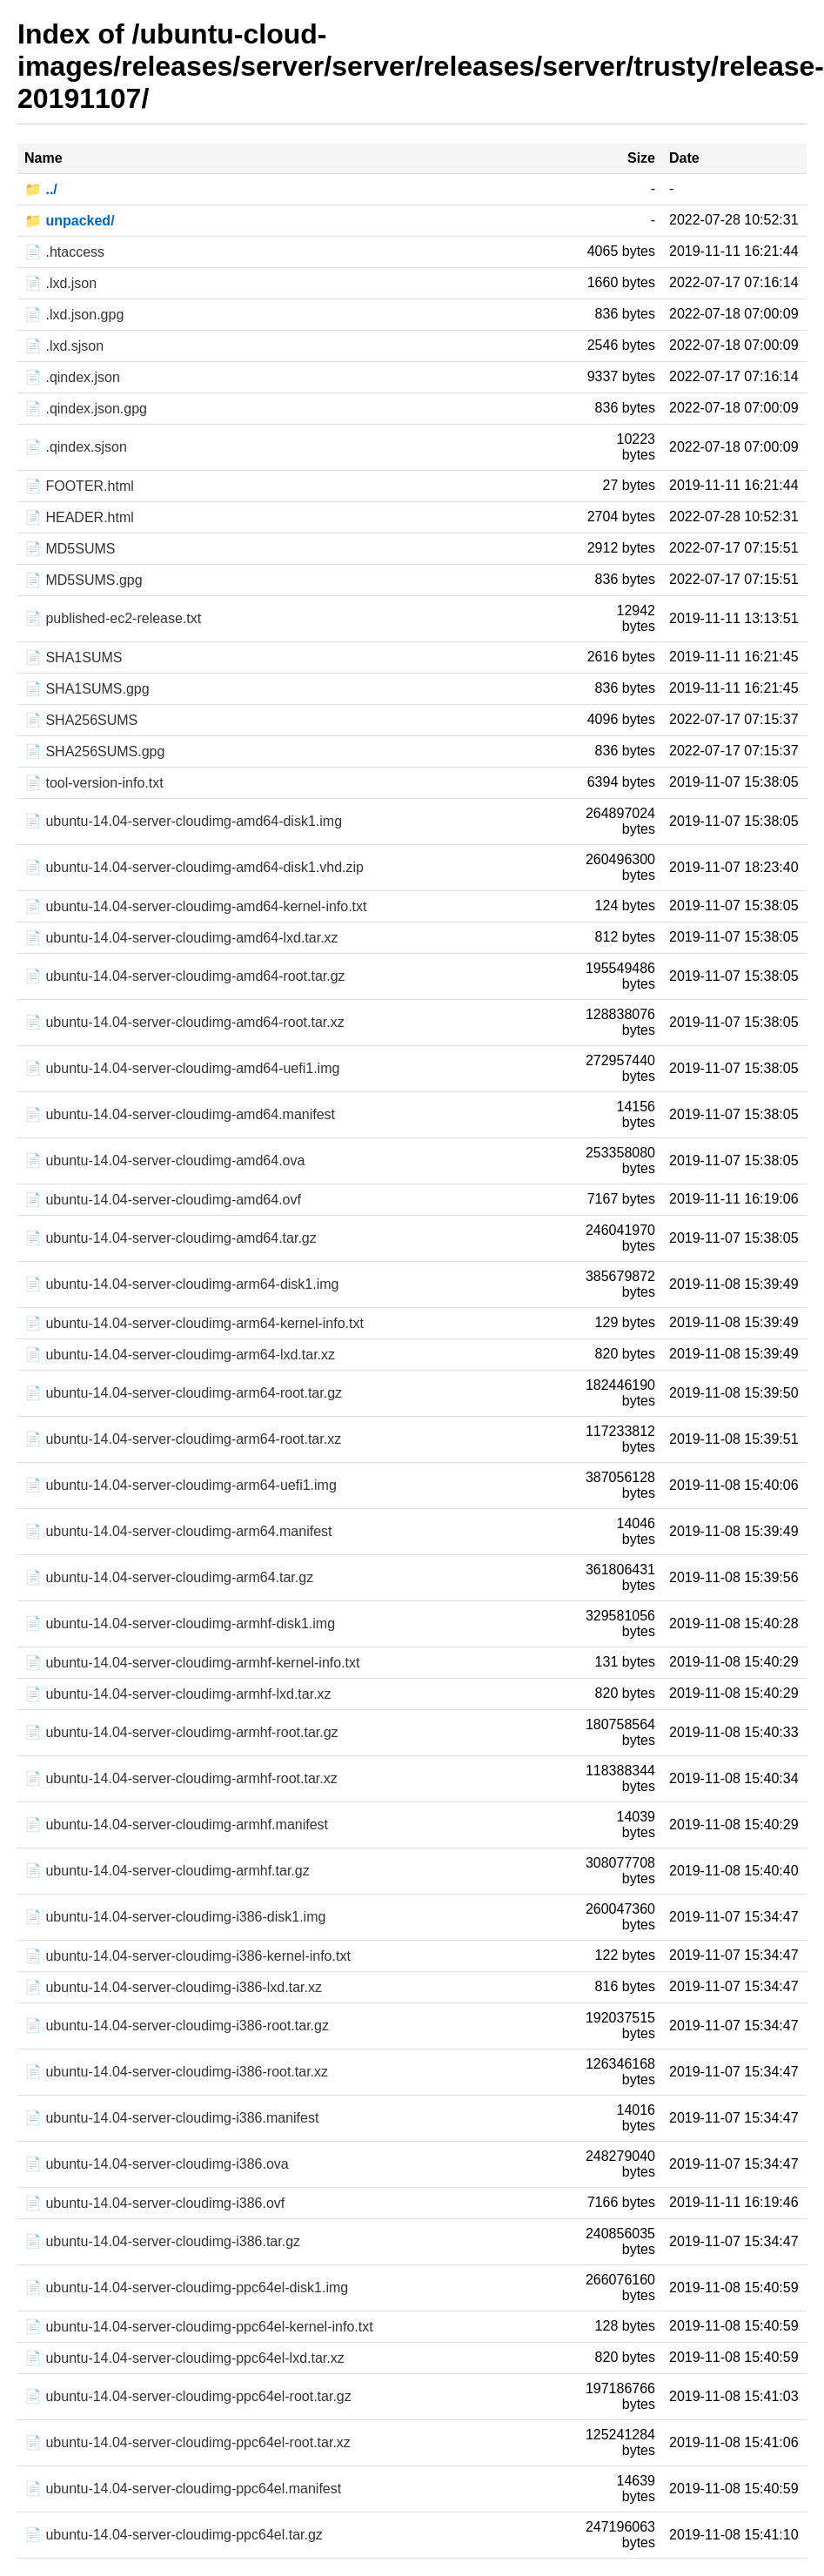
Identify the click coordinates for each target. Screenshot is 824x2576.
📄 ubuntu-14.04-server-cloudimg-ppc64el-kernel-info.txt (198, 2326)
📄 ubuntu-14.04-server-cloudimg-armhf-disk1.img (179, 1623)
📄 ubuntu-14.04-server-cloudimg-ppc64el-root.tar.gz (188, 2396)
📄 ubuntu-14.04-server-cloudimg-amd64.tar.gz (170, 1238)
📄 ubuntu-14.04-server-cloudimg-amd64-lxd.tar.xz (181, 937)
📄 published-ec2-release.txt (112, 618)
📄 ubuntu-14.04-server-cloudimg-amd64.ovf (162, 1199)
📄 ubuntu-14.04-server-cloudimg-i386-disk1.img (174, 1916)
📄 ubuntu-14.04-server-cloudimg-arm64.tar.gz (168, 1577)
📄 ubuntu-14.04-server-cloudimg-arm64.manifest (178, 1531)
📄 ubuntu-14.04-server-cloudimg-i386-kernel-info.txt (187, 1956)
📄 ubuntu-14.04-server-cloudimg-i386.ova (156, 2164)
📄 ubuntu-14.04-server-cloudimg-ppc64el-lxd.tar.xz (184, 2358)
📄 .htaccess (64, 252)
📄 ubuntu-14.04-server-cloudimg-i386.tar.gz (162, 2241)
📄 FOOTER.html (79, 486)
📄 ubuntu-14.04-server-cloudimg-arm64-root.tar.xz (182, 1439)
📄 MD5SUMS (69, 548)
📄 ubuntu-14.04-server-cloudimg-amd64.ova (164, 1160)
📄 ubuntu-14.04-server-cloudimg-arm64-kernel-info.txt (194, 1323)
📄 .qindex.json (72, 377)
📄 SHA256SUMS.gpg (94, 751)
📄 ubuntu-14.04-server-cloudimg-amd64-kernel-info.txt (195, 906)
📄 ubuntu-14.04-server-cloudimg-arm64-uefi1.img (180, 1485)
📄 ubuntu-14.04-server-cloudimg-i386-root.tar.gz (176, 2025)
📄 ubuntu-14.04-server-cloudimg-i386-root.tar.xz (176, 2071)
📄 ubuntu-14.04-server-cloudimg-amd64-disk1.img (183, 821)
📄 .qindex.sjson (75, 446)
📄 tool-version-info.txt (94, 782)
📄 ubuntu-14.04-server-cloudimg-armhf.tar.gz (167, 1870)
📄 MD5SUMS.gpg (83, 580)
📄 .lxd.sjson (64, 346)
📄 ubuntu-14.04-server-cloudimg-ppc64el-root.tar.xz (187, 2442)
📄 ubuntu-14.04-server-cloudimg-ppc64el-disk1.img (186, 2287)
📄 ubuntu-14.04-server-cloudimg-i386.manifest (171, 2117)
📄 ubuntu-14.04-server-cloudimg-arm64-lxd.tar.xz (179, 1354)
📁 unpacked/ (69, 220)
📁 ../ (40, 189)
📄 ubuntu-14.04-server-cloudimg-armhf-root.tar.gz (181, 1732)
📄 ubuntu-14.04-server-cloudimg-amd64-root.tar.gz (184, 976)
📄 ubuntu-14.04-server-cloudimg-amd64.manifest (179, 1114)
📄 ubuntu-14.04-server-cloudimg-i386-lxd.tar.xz (173, 1987)
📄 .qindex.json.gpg (85, 408)
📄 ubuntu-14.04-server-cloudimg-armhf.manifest (176, 1824)
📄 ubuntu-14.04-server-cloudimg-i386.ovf (154, 2203)
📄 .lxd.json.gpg (74, 314)
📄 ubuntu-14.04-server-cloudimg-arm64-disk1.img (181, 1284)
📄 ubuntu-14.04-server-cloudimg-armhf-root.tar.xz (181, 1778)
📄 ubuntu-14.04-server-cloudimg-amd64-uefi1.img (181, 1068)
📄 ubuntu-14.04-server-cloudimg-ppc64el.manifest (182, 2488)
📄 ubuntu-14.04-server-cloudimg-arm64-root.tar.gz (183, 1392)
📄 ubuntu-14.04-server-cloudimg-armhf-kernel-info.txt (191, 1662)
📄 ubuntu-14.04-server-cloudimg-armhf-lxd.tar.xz (178, 1694)
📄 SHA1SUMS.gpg (87, 688)
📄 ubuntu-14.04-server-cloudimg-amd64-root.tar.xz (184, 1022)
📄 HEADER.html (79, 517)
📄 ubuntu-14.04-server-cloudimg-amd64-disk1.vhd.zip (194, 867)
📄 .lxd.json (60, 283)
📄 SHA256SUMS (80, 720)
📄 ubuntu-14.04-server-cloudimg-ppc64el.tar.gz (173, 2534)
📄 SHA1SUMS (73, 657)
